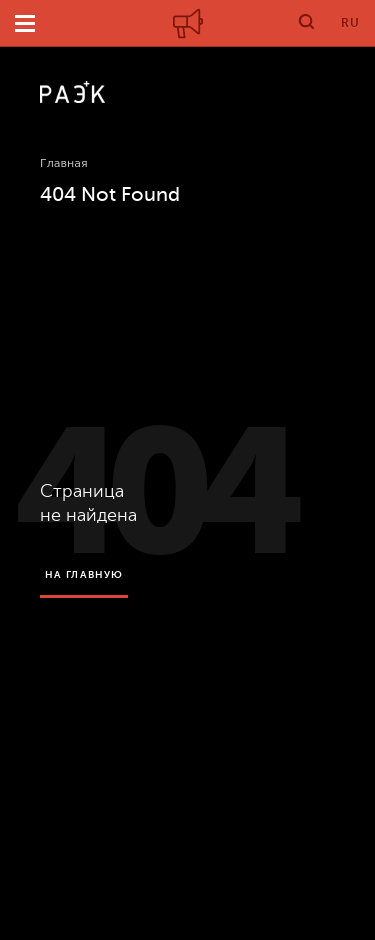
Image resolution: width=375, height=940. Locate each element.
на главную (84, 574)
